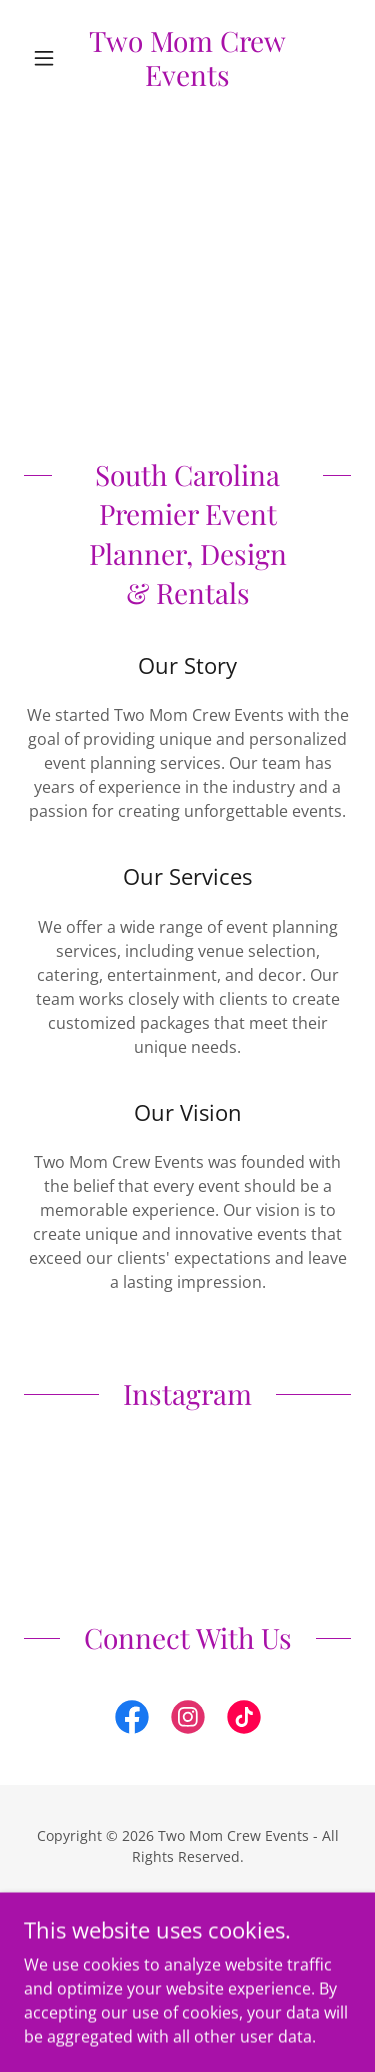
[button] (48, 58)
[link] (187, 57)
